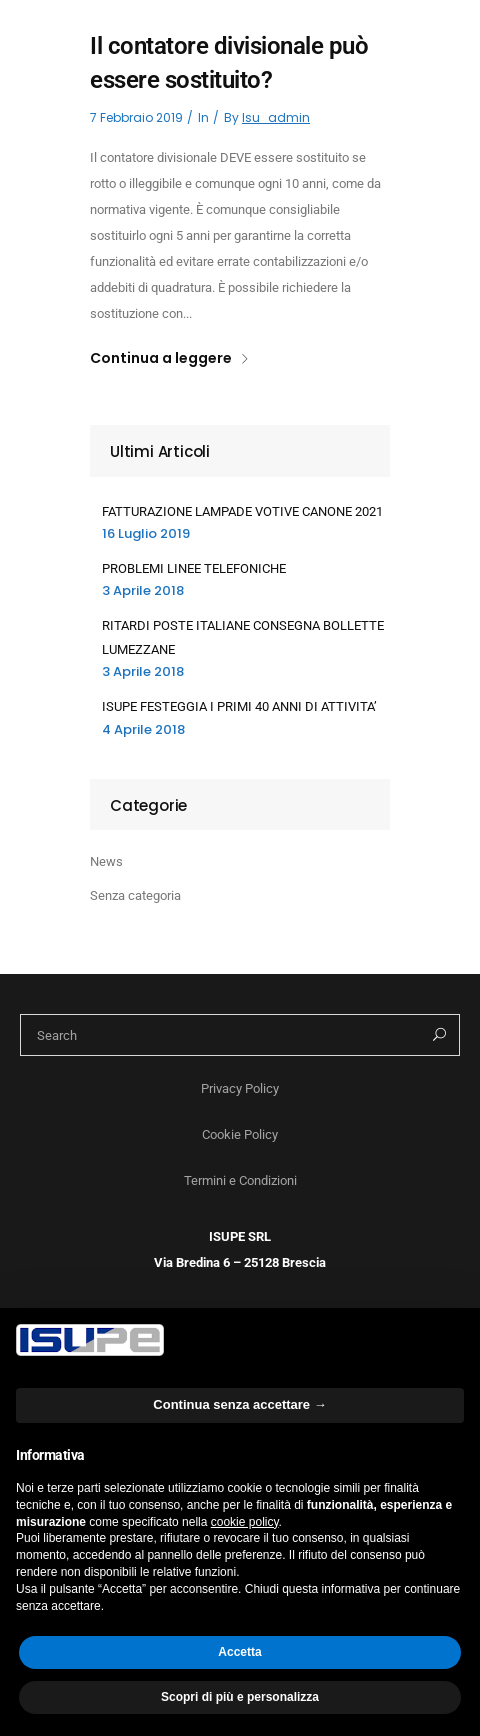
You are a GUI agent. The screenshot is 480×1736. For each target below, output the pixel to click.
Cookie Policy (240, 1134)
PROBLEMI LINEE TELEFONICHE (194, 568)
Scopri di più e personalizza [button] (240, 1697)
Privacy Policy (240, 1088)
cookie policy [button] (245, 1522)
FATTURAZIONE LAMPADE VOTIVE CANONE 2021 (242, 511)
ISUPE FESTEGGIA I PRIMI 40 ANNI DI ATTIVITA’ (239, 706)
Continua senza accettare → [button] (239, 1404)
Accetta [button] (239, 1652)
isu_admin (276, 117)
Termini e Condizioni (240, 1180)
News (106, 861)
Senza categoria (135, 895)
